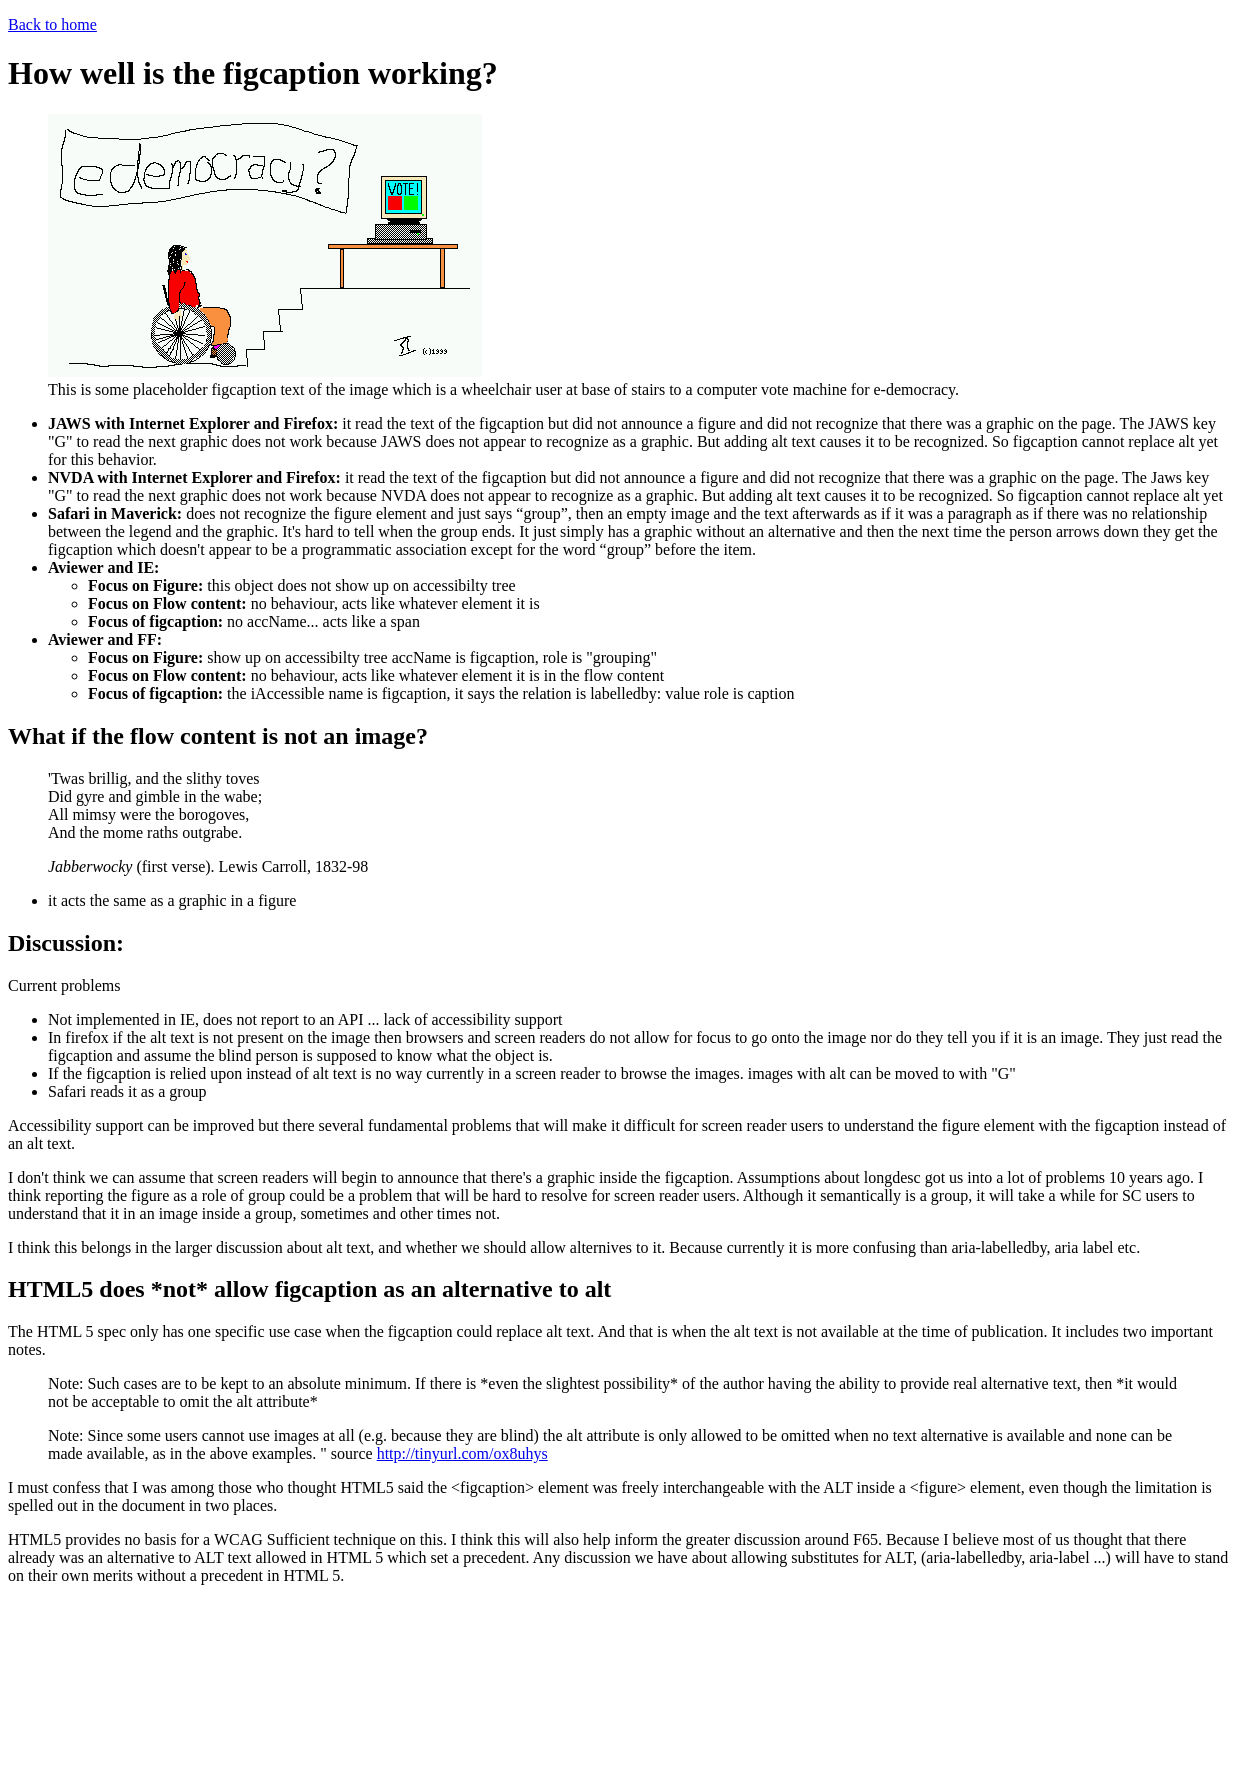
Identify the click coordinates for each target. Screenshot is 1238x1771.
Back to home (52, 24)
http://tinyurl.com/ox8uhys (462, 1453)
